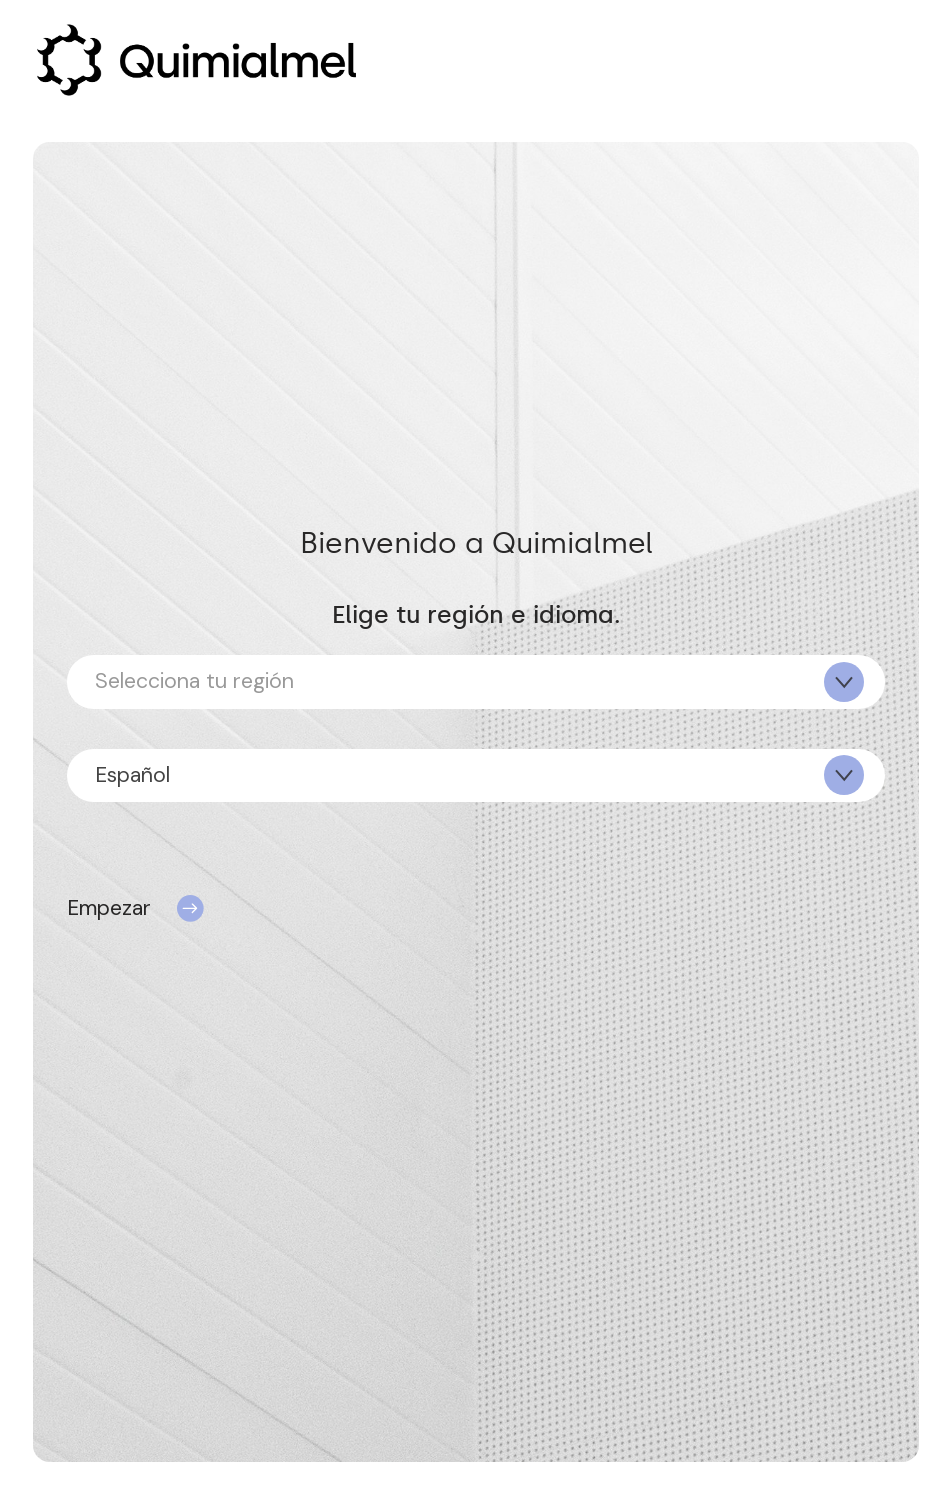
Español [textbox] (132, 775)
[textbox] (476, 681)
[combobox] (476, 681)
